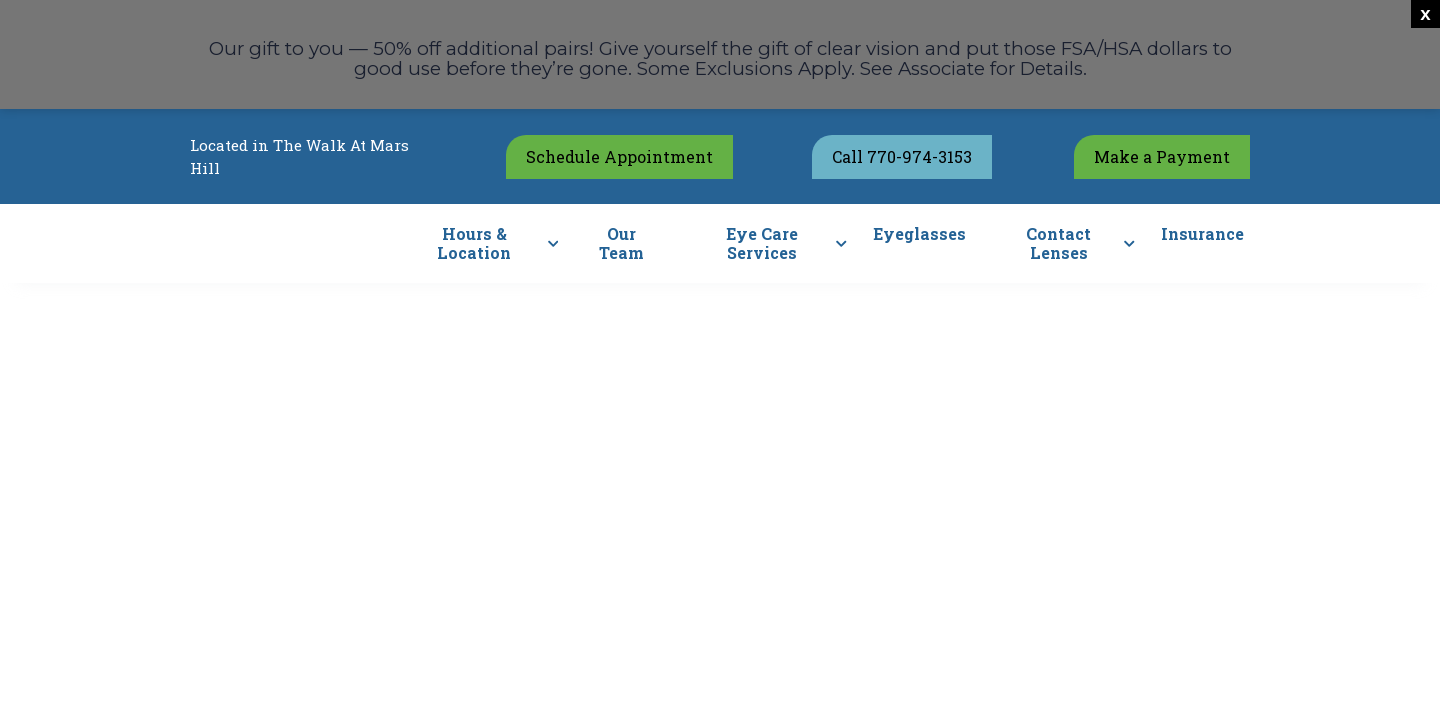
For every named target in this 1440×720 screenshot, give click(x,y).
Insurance (1202, 233)
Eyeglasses (919, 233)
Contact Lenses (1058, 243)
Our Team (621, 243)
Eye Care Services (762, 243)
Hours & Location (474, 243)
